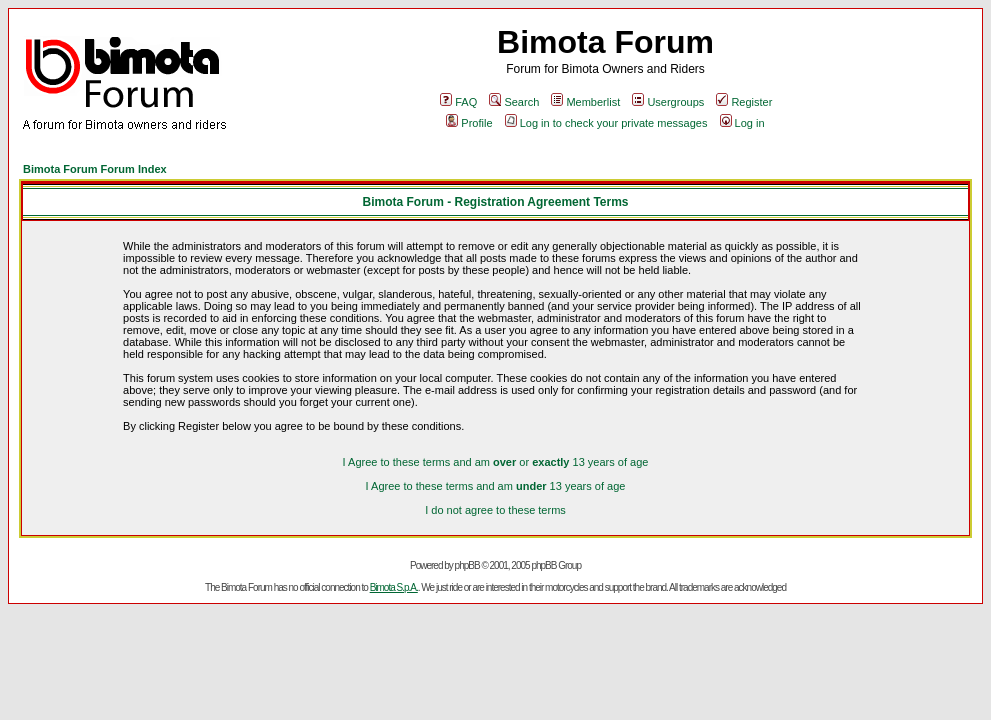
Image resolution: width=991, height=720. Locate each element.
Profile (469, 123)
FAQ (458, 102)
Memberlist (585, 102)
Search (514, 102)
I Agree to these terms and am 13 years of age (496, 486)
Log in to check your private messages (606, 123)
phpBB (467, 565)
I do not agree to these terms (495, 510)
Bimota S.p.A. (394, 587)
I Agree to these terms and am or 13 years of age (496, 462)
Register (744, 102)
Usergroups (668, 102)
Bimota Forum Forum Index (95, 169)
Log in (742, 123)
